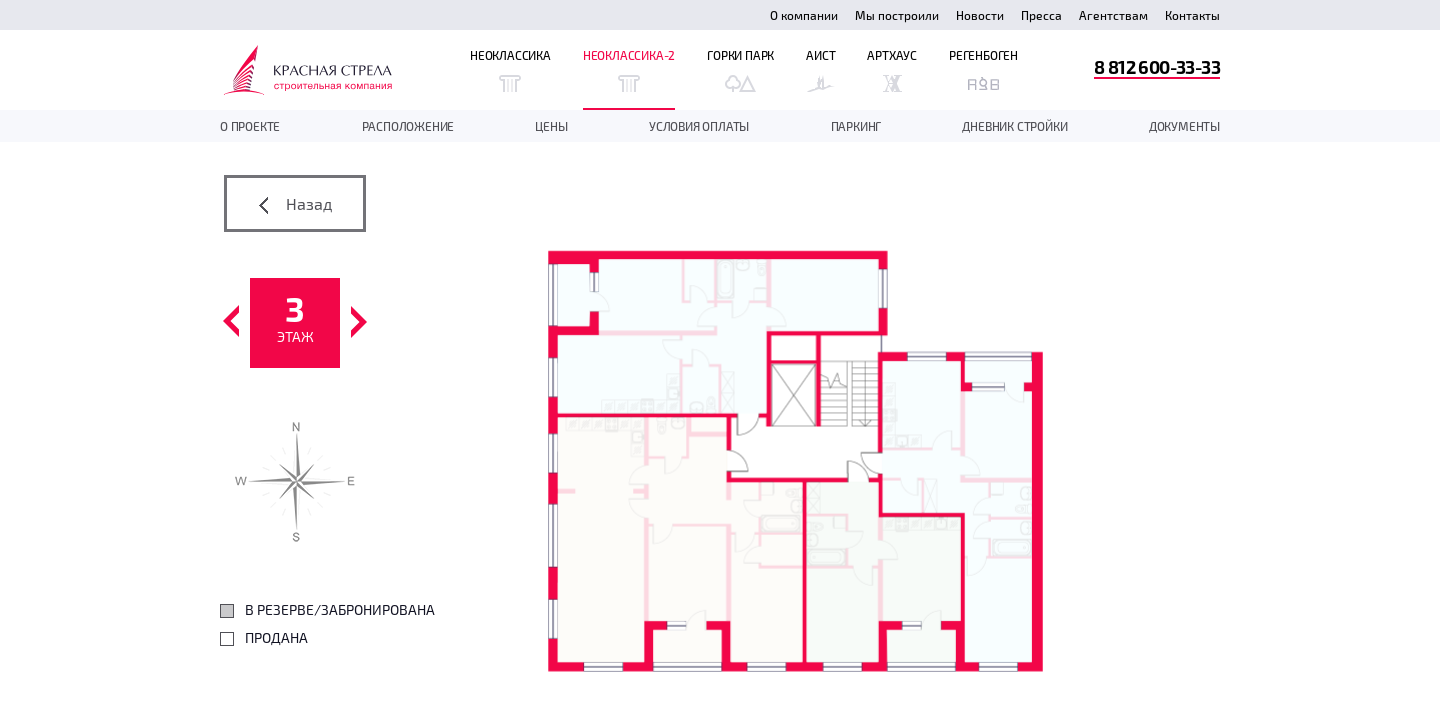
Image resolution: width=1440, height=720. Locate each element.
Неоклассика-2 (629, 70)
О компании (804, 15)
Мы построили (897, 15)
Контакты (1192, 15)
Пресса (1041, 15)
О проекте (250, 126)
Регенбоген (983, 70)
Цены (551, 126)
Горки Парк (740, 70)
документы (1184, 126)
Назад (295, 204)
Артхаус (892, 70)
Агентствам (1113, 15)
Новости (980, 15)
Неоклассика (510, 70)
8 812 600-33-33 (1157, 66)
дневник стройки (1014, 126)
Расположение (408, 126)
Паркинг (856, 126)
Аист (820, 70)
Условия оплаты (699, 126)
